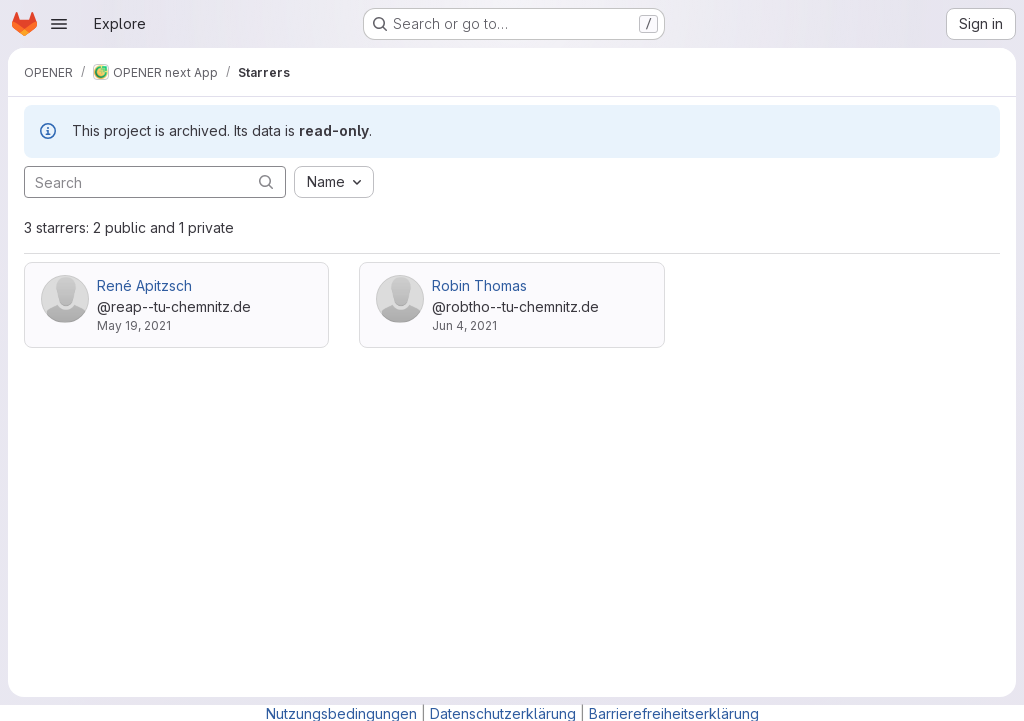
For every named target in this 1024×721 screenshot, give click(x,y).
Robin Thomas (479, 285)
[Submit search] (266, 181)
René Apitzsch (144, 285)
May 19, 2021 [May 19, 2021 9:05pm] (134, 325)
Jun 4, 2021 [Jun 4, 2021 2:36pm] (464, 325)
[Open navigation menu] (59, 24)
